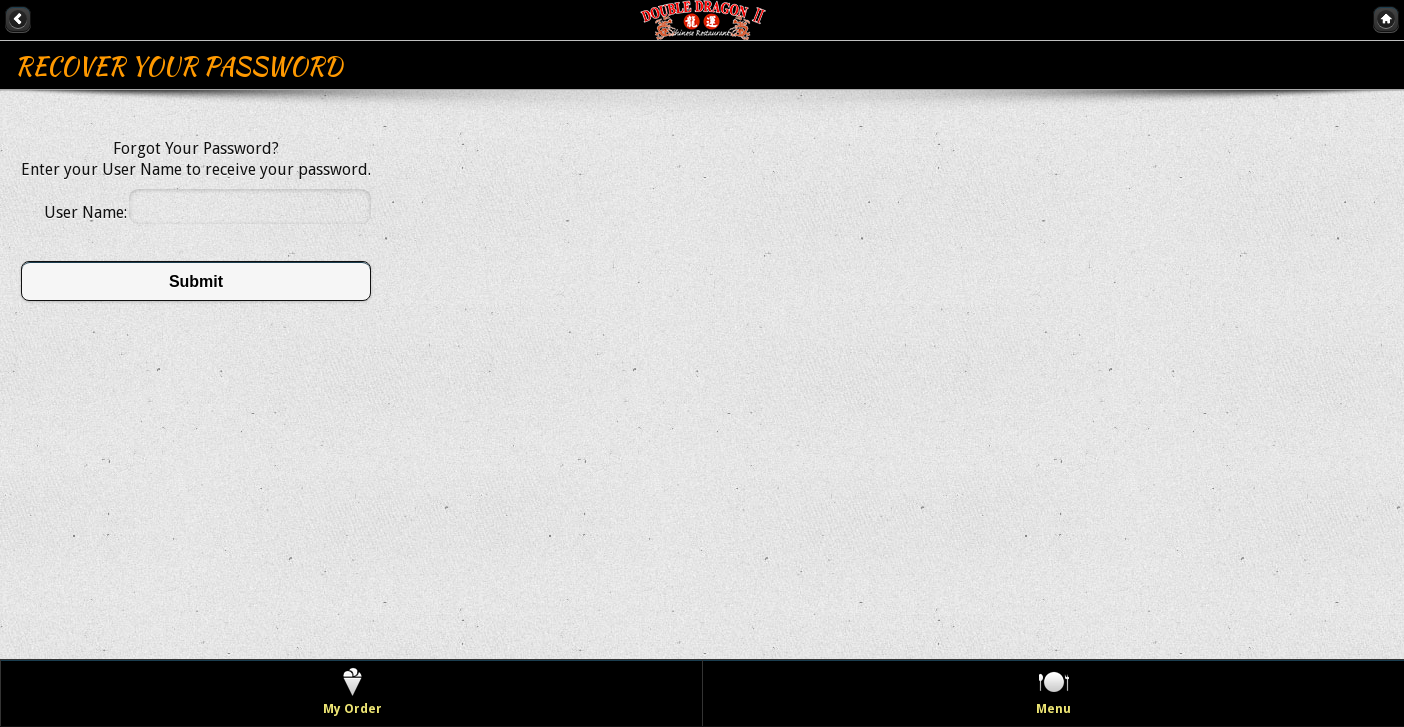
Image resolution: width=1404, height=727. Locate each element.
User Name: (85, 212)
